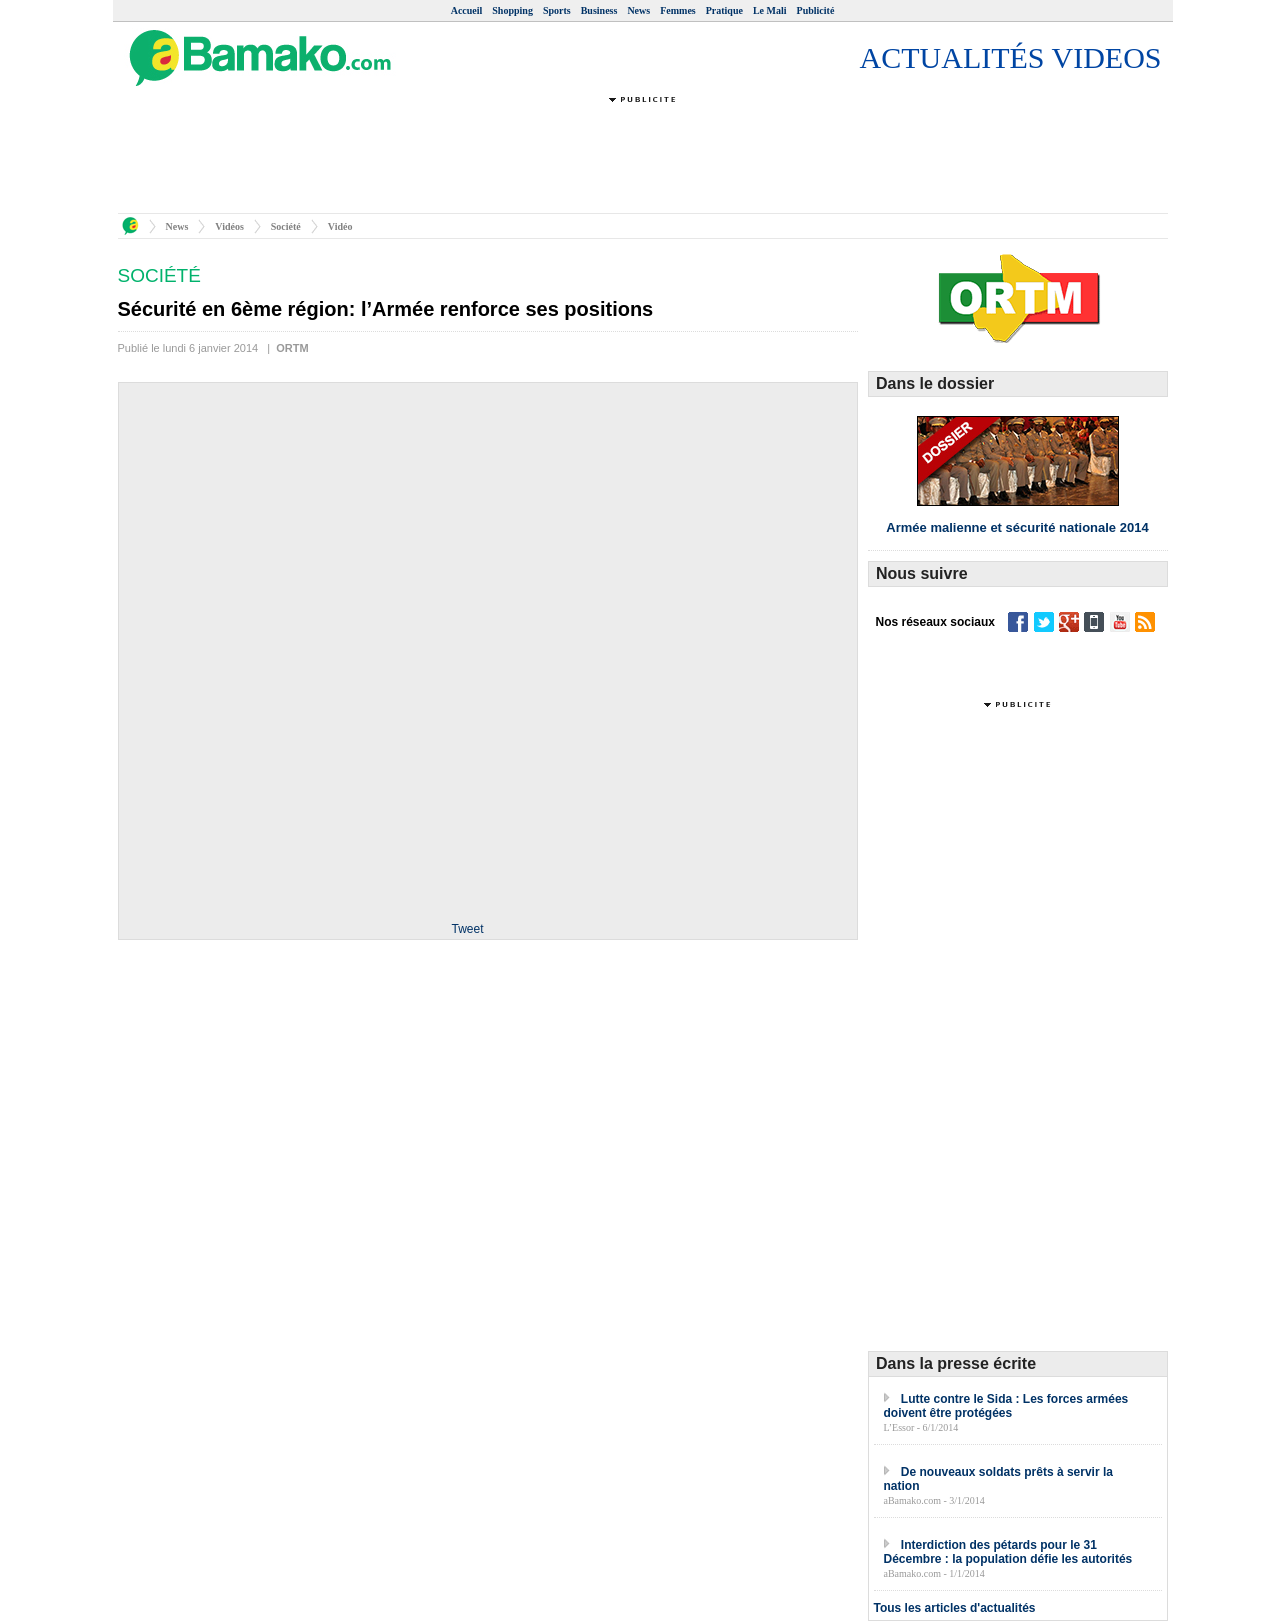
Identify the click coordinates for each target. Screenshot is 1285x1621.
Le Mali (770, 10)
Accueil (467, 10)
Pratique (724, 10)
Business (599, 10)
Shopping (512, 10)
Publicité (816, 10)
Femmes (678, 10)
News (638, 10)
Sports (557, 10)
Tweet (467, 929)
